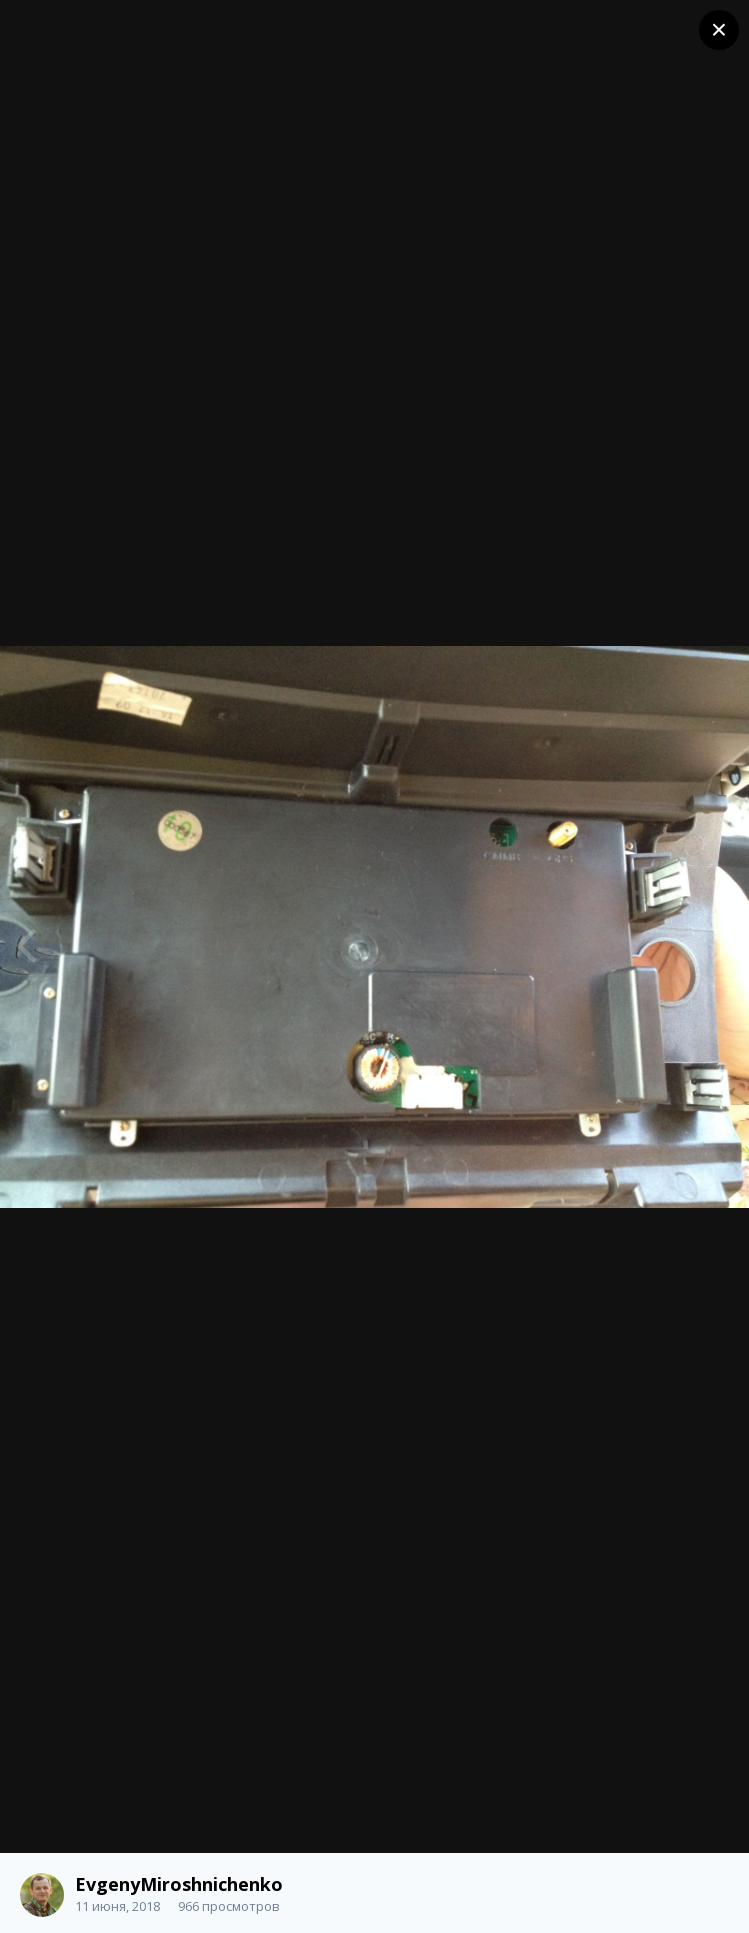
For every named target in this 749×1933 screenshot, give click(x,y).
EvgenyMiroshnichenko (179, 1884)
